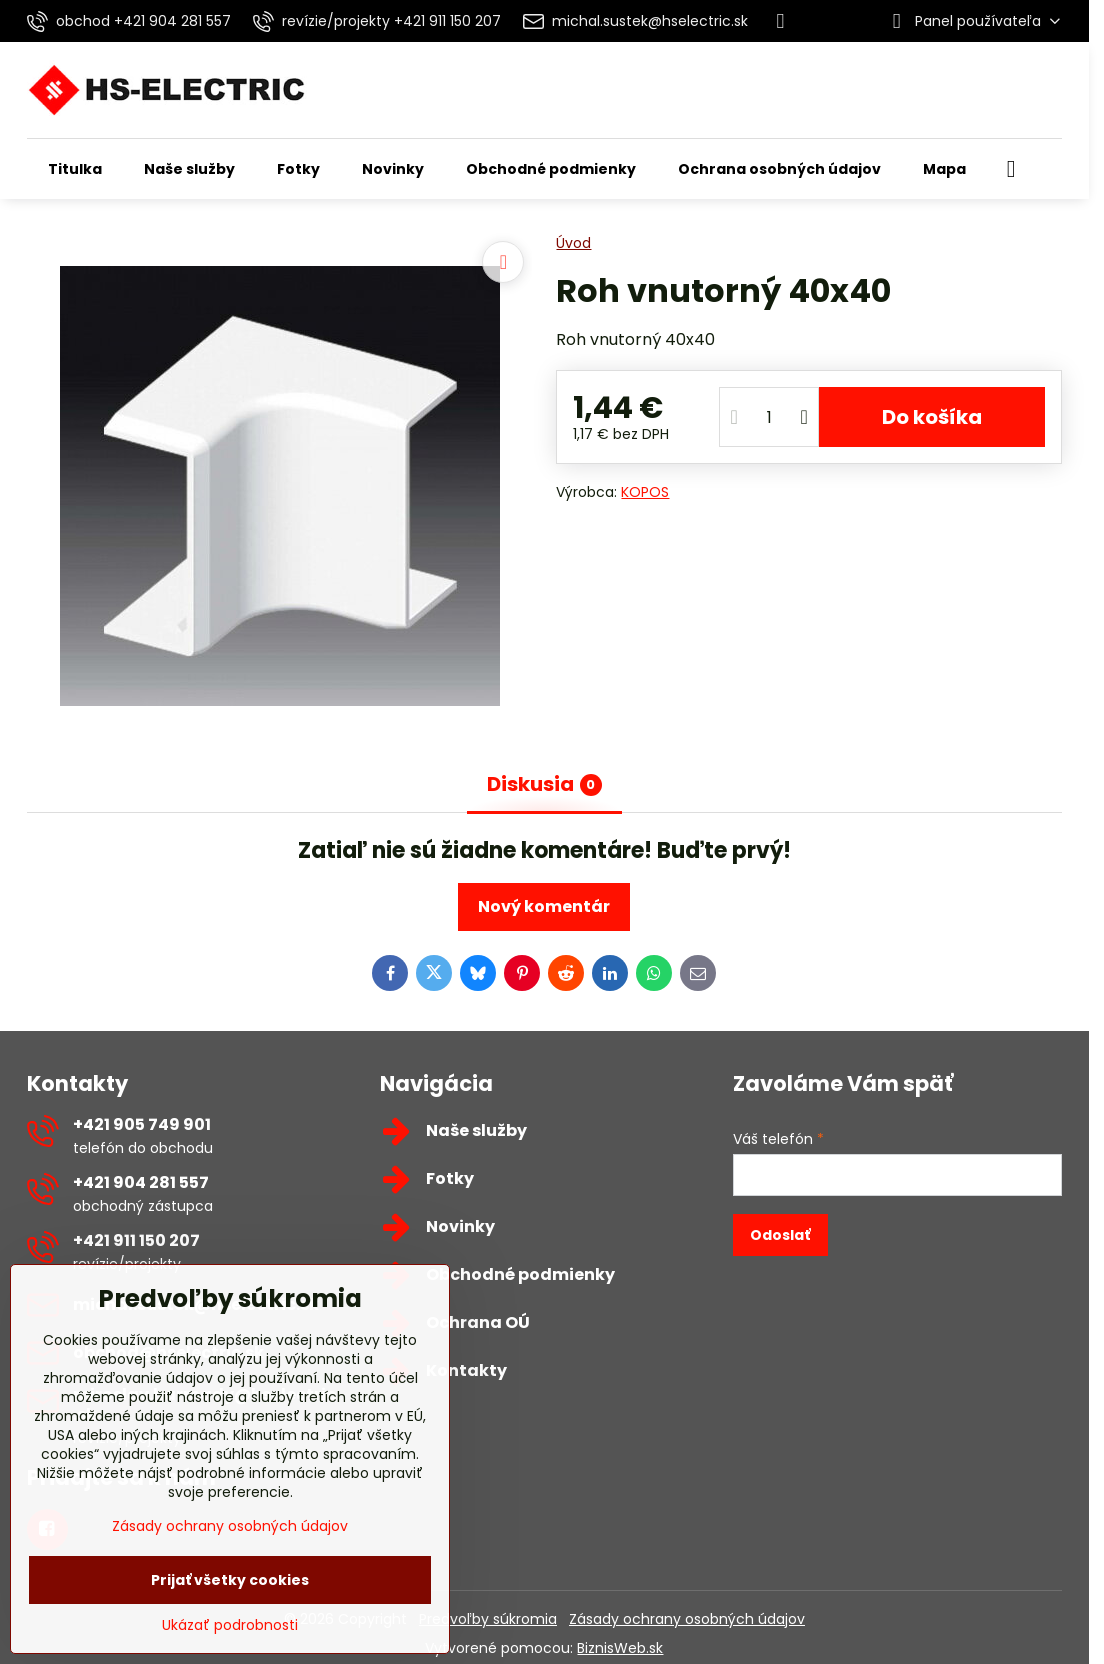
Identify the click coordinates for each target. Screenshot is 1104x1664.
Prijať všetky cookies (230, 1580)
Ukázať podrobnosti (230, 1625)
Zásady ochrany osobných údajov (687, 1619)
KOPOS (645, 492)
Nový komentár (544, 906)
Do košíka (932, 417)
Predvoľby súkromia (488, 1619)
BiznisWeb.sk (620, 1648)
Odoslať (780, 1235)
